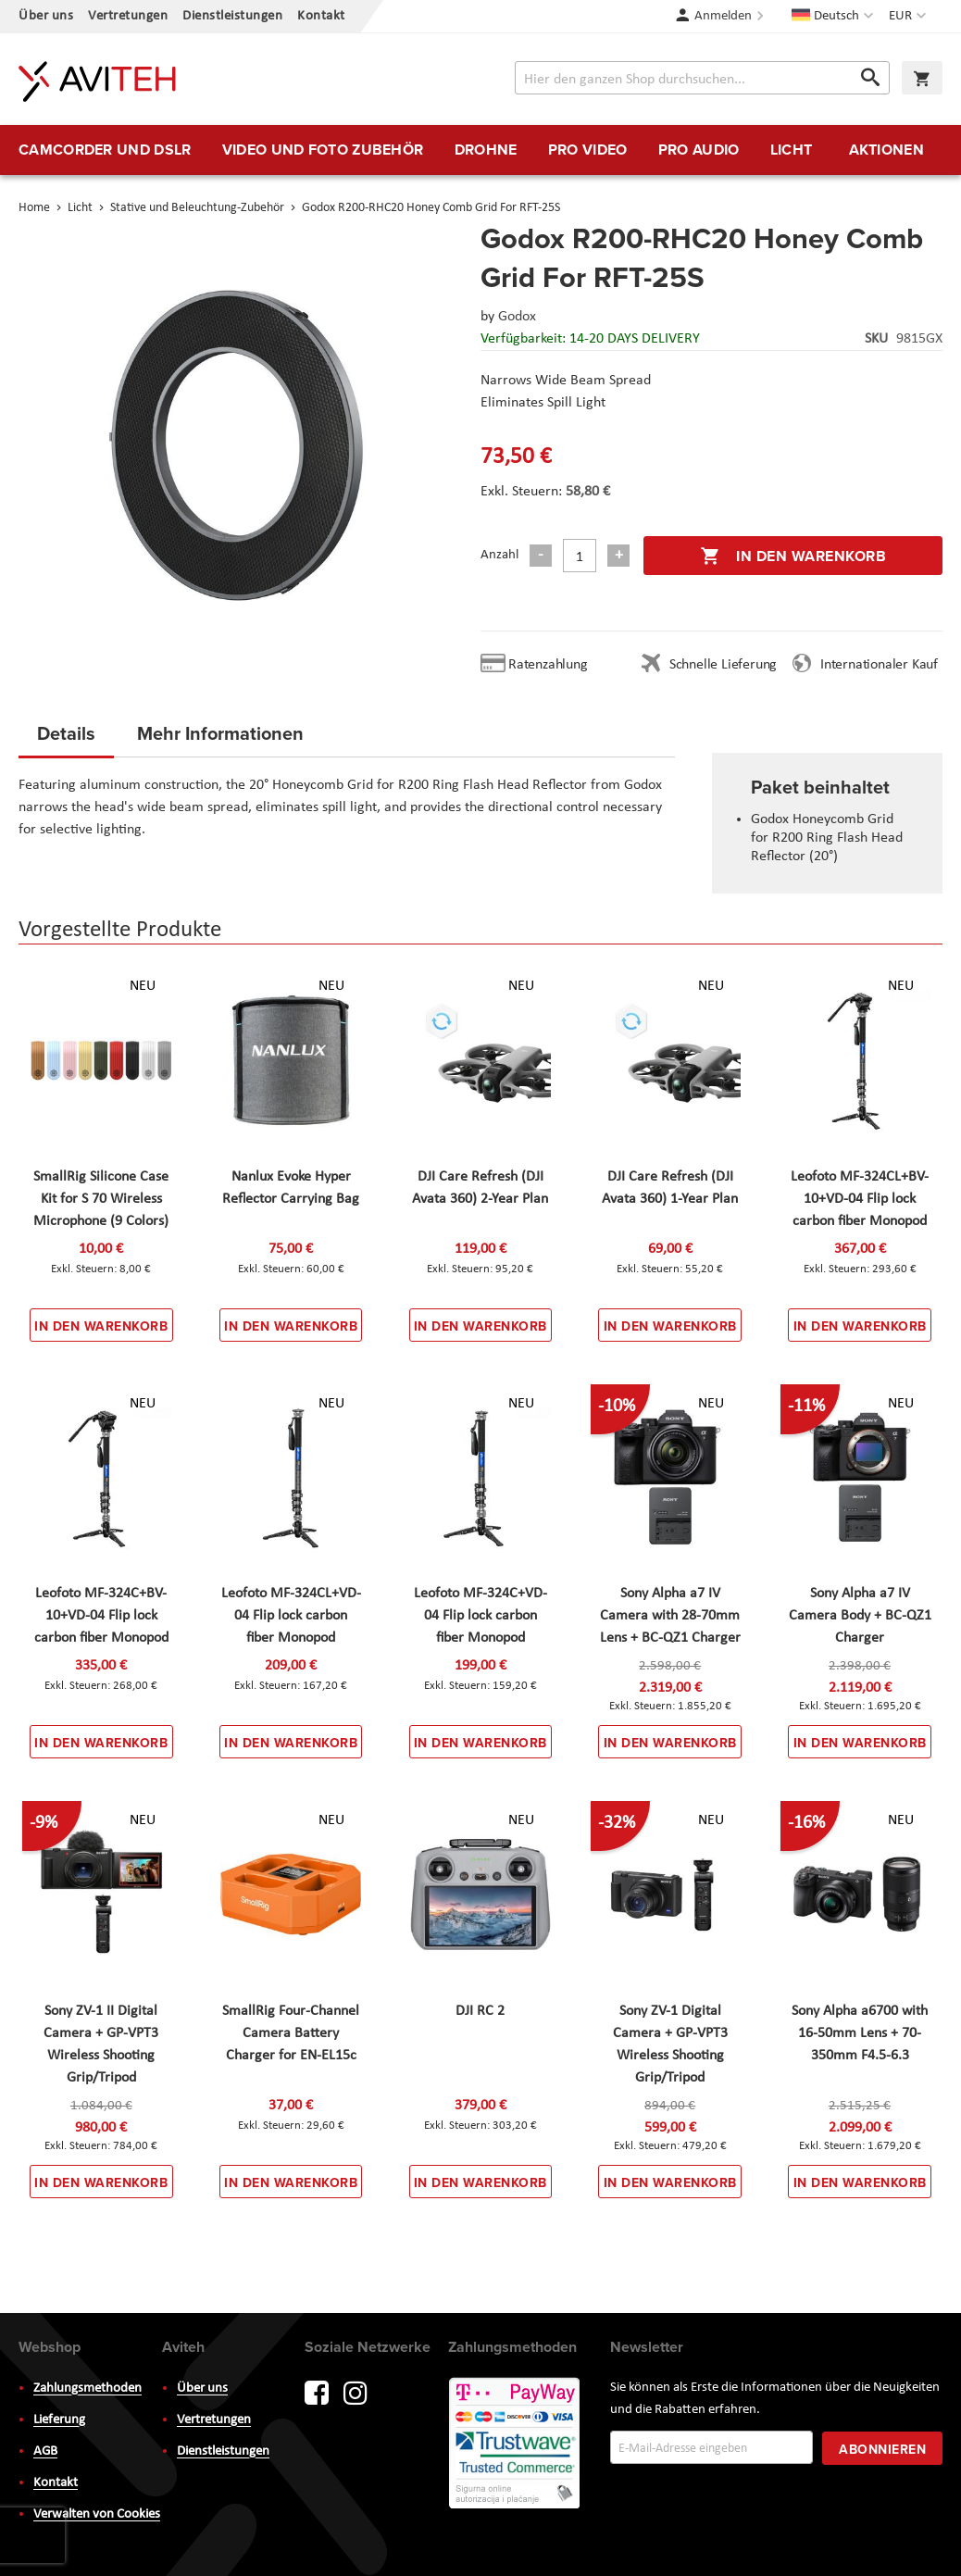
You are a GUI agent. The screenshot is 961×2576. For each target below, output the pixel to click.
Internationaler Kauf (879, 664)
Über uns (46, 16)
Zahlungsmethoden (87, 2388)
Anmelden (723, 16)
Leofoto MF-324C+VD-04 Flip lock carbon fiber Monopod (480, 1615)
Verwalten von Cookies (96, 2514)
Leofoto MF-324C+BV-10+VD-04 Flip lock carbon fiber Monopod (101, 1615)
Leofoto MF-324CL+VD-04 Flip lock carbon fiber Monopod (291, 1615)
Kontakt (321, 16)
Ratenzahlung (548, 664)
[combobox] (702, 77)
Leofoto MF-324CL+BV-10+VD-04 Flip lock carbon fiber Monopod (860, 1199)
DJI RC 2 (480, 2011)
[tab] (66, 738)
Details (66, 732)
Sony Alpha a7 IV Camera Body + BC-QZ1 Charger (860, 1615)
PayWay (515, 2444)
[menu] (480, 150)
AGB (45, 2451)
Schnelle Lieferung (723, 664)
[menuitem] (104, 150)
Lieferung (59, 2420)
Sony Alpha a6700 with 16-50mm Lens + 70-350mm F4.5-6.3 (860, 2033)
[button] (909, 16)
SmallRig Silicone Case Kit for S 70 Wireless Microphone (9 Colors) (100, 1199)
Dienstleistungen (232, 16)
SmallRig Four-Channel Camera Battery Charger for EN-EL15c (290, 2033)
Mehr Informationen (220, 732)
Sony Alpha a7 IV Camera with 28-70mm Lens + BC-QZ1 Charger (670, 1615)
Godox (517, 316)
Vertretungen (128, 16)
